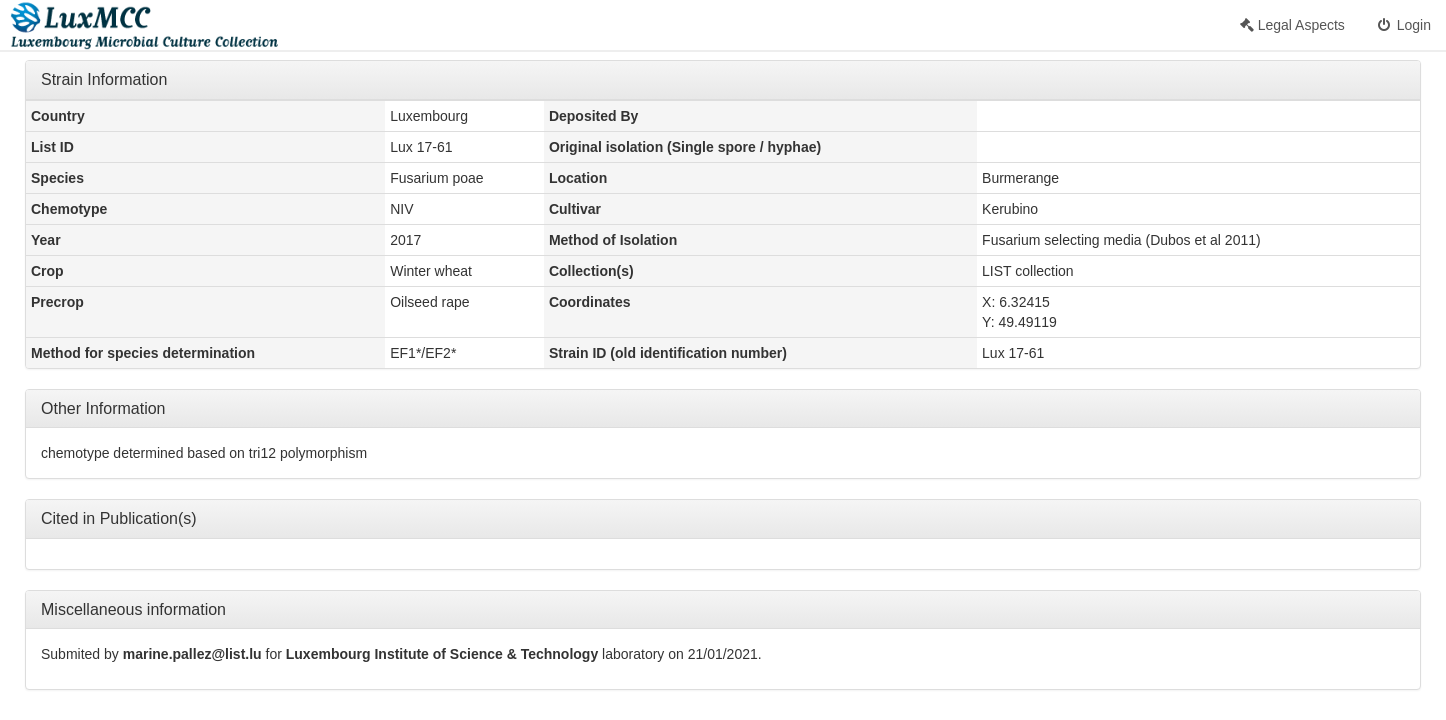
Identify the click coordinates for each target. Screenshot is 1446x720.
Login (1403, 25)
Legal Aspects (1292, 25)
